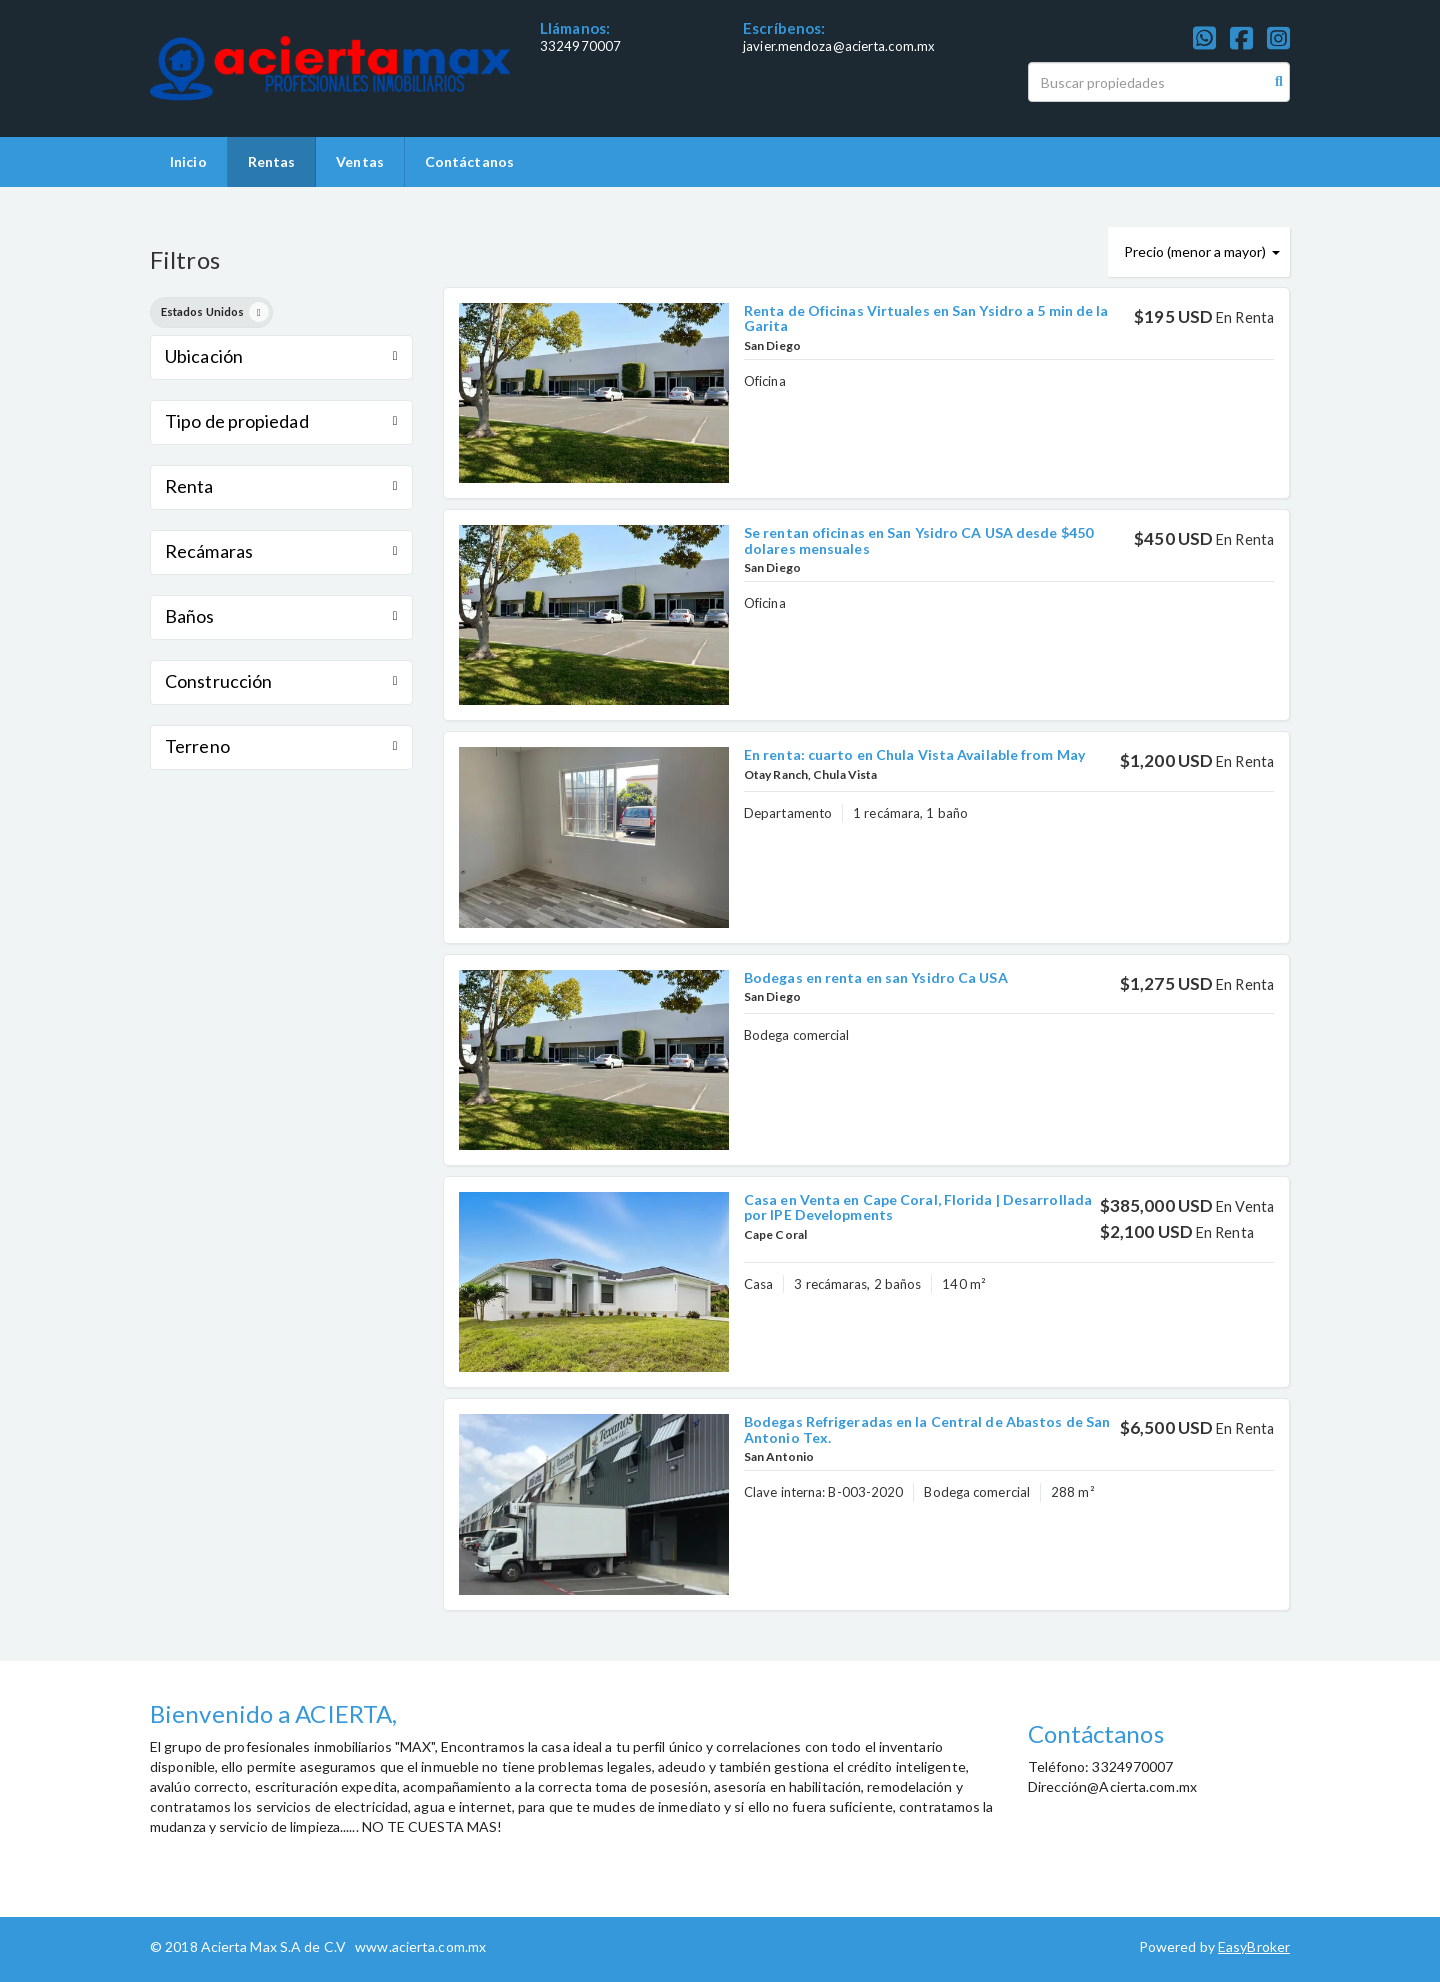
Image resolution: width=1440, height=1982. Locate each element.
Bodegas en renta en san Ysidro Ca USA (876, 977)
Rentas (272, 161)
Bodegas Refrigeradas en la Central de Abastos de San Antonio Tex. (927, 1429)
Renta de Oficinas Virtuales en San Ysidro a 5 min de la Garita (926, 318)
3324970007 (580, 46)
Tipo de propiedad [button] (281, 421)
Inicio (188, 161)
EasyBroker (1254, 1946)
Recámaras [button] (281, 551)
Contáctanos (469, 161)
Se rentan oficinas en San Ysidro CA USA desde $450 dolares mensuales (918, 540)
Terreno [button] (281, 746)
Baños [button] (281, 616)
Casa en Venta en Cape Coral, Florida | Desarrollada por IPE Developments (918, 1207)
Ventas (360, 161)
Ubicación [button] (281, 356)
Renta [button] (281, 486)
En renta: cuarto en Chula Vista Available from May (914, 754)
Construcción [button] (281, 681)
